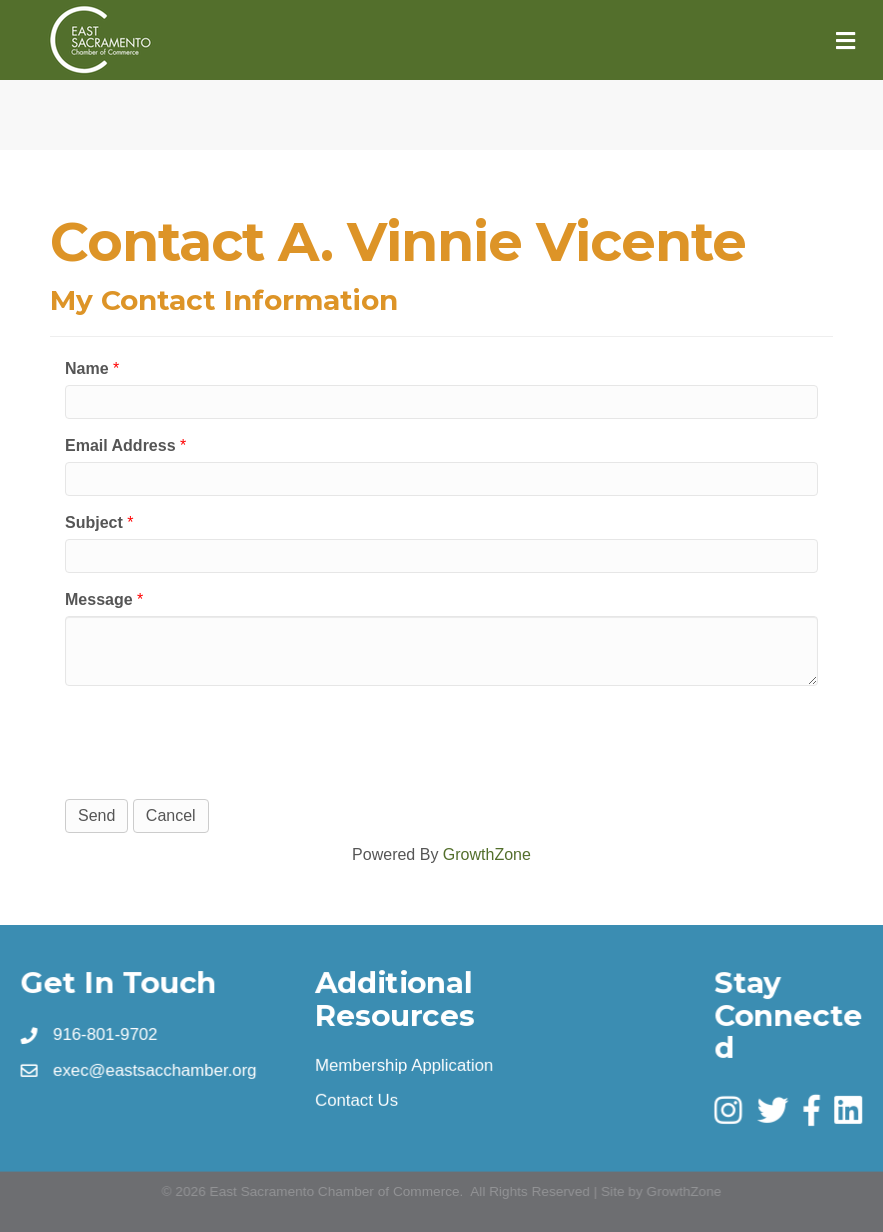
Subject (94, 522)
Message (99, 599)
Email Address (120, 445)
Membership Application (404, 1064)
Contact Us (357, 1099)
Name (87, 368)
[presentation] (217, 740)
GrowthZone (487, 854)
